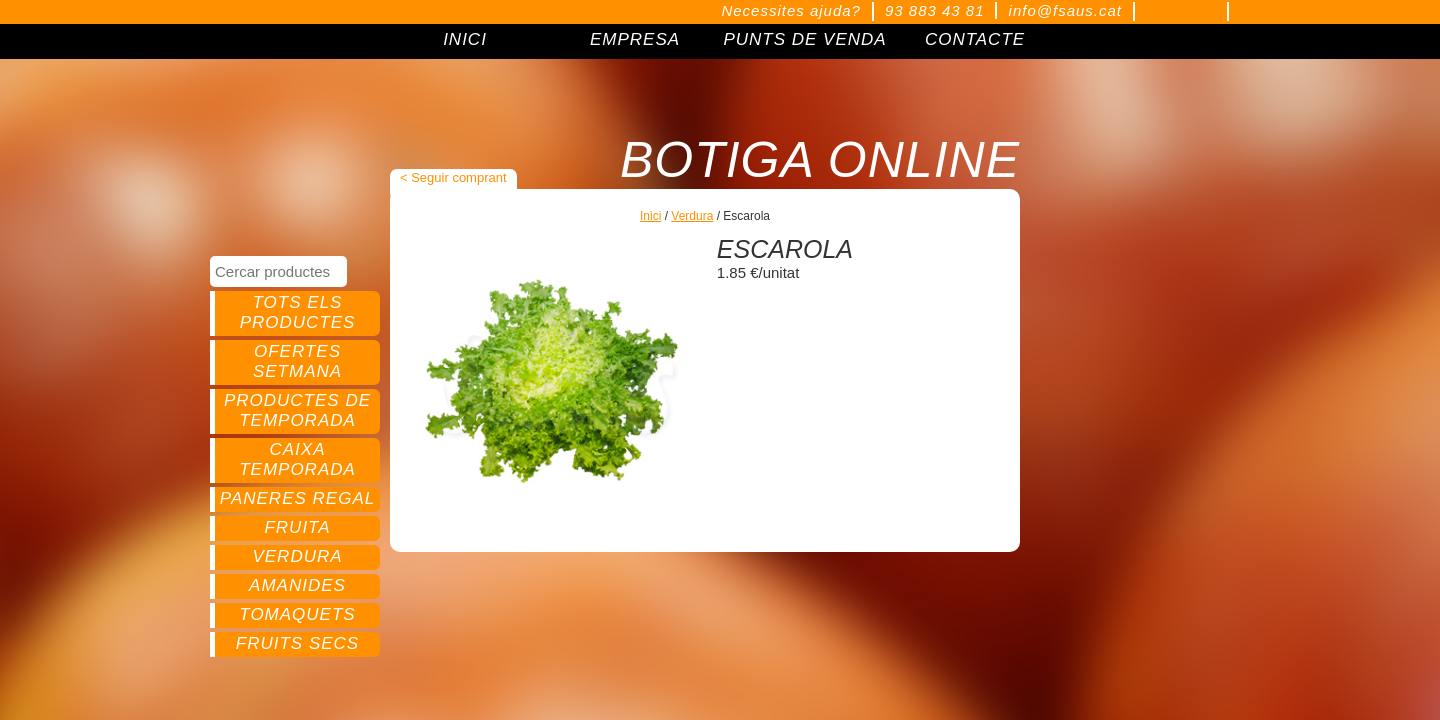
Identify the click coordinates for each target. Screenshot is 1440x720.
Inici (650, 216)
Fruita (297, 527)
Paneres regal (297, 498)
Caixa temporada (297, 459)
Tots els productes (298, 312)
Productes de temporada (297, 410)
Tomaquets (297, 614)
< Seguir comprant (453, 177)
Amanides (297, 585)
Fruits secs (297, 643)
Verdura (297, 556)
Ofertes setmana (297, 361)
